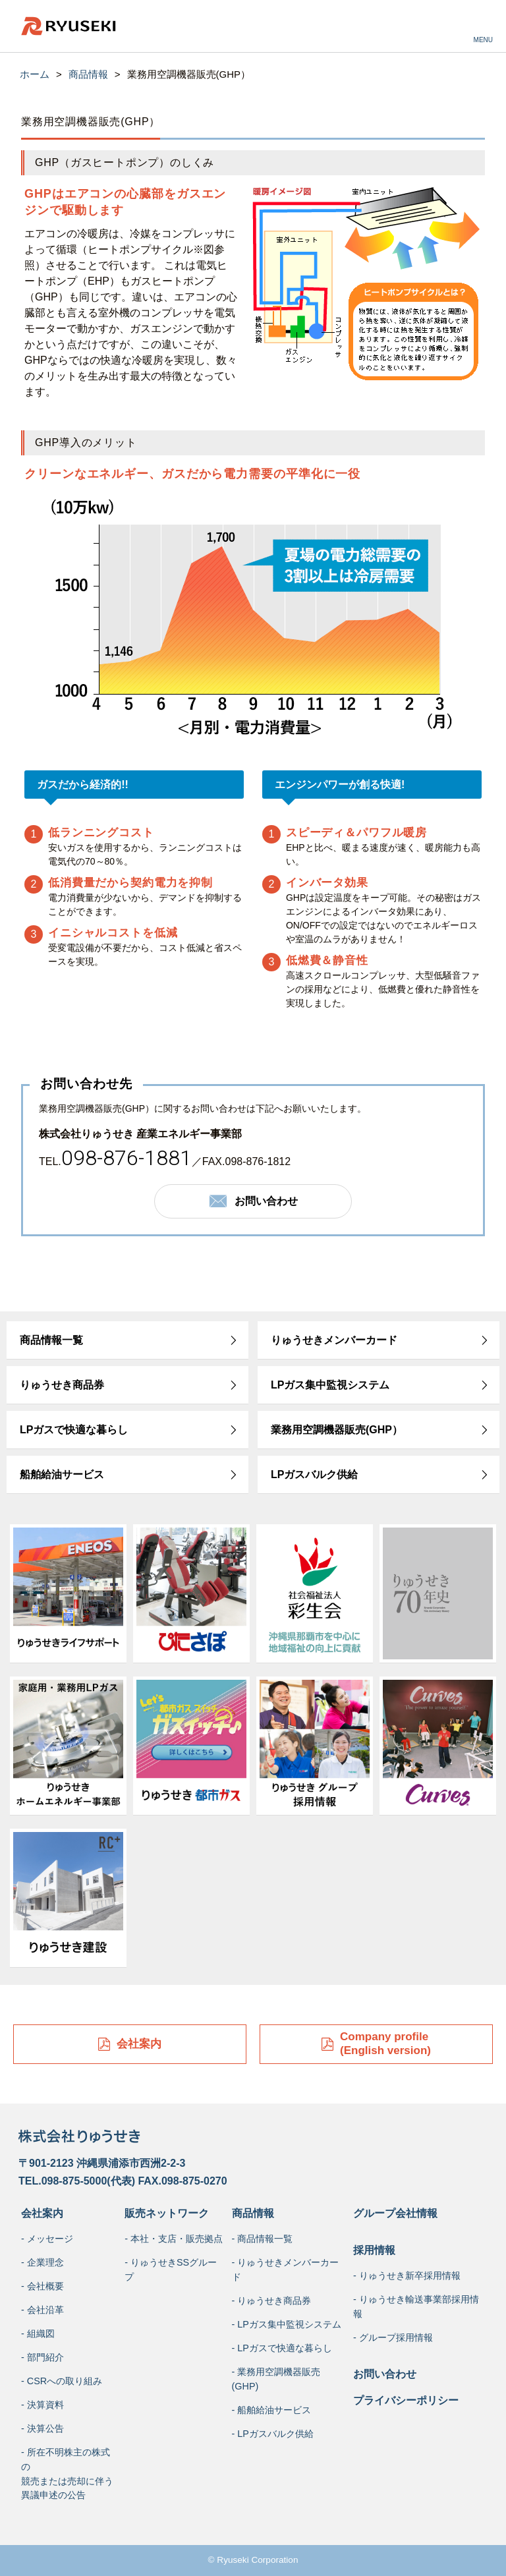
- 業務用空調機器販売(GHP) (276, 2378)
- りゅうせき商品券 (272, 2300)
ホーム (34, 74)
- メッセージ (47, 2238)
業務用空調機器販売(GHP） (337, 1429)
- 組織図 (38, 2333)
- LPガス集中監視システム (286, 2324)
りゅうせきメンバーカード (334, 1340)
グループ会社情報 (395, 2213)
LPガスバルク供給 (314, 1474)
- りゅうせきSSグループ (171, 2269)
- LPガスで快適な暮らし (282, 2348)
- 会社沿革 (42, 2309)
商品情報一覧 (51, 1340)
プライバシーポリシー (406, 2400)
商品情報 (88, 74)
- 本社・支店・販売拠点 (174, 2238)
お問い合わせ (384, 2374)
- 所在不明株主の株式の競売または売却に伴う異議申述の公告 (67, 2473)
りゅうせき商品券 (62, 1384)
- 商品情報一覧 (262, 2238)
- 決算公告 (42, 2428)
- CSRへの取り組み (61, 2381)
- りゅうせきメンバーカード (285, 2269)
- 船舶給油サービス (272, 2410)
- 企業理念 (42, 2262)
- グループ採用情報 (393, 2337)
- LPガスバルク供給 (273, 2433)
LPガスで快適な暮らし (74, 1429)
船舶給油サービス (62, 1474)
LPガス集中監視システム (330, 1384)
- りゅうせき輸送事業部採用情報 (416, 2306)
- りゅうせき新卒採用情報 (407, 2275)
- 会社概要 (42, 2286)
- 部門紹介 (42, 2357)
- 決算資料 (42, 2404)
